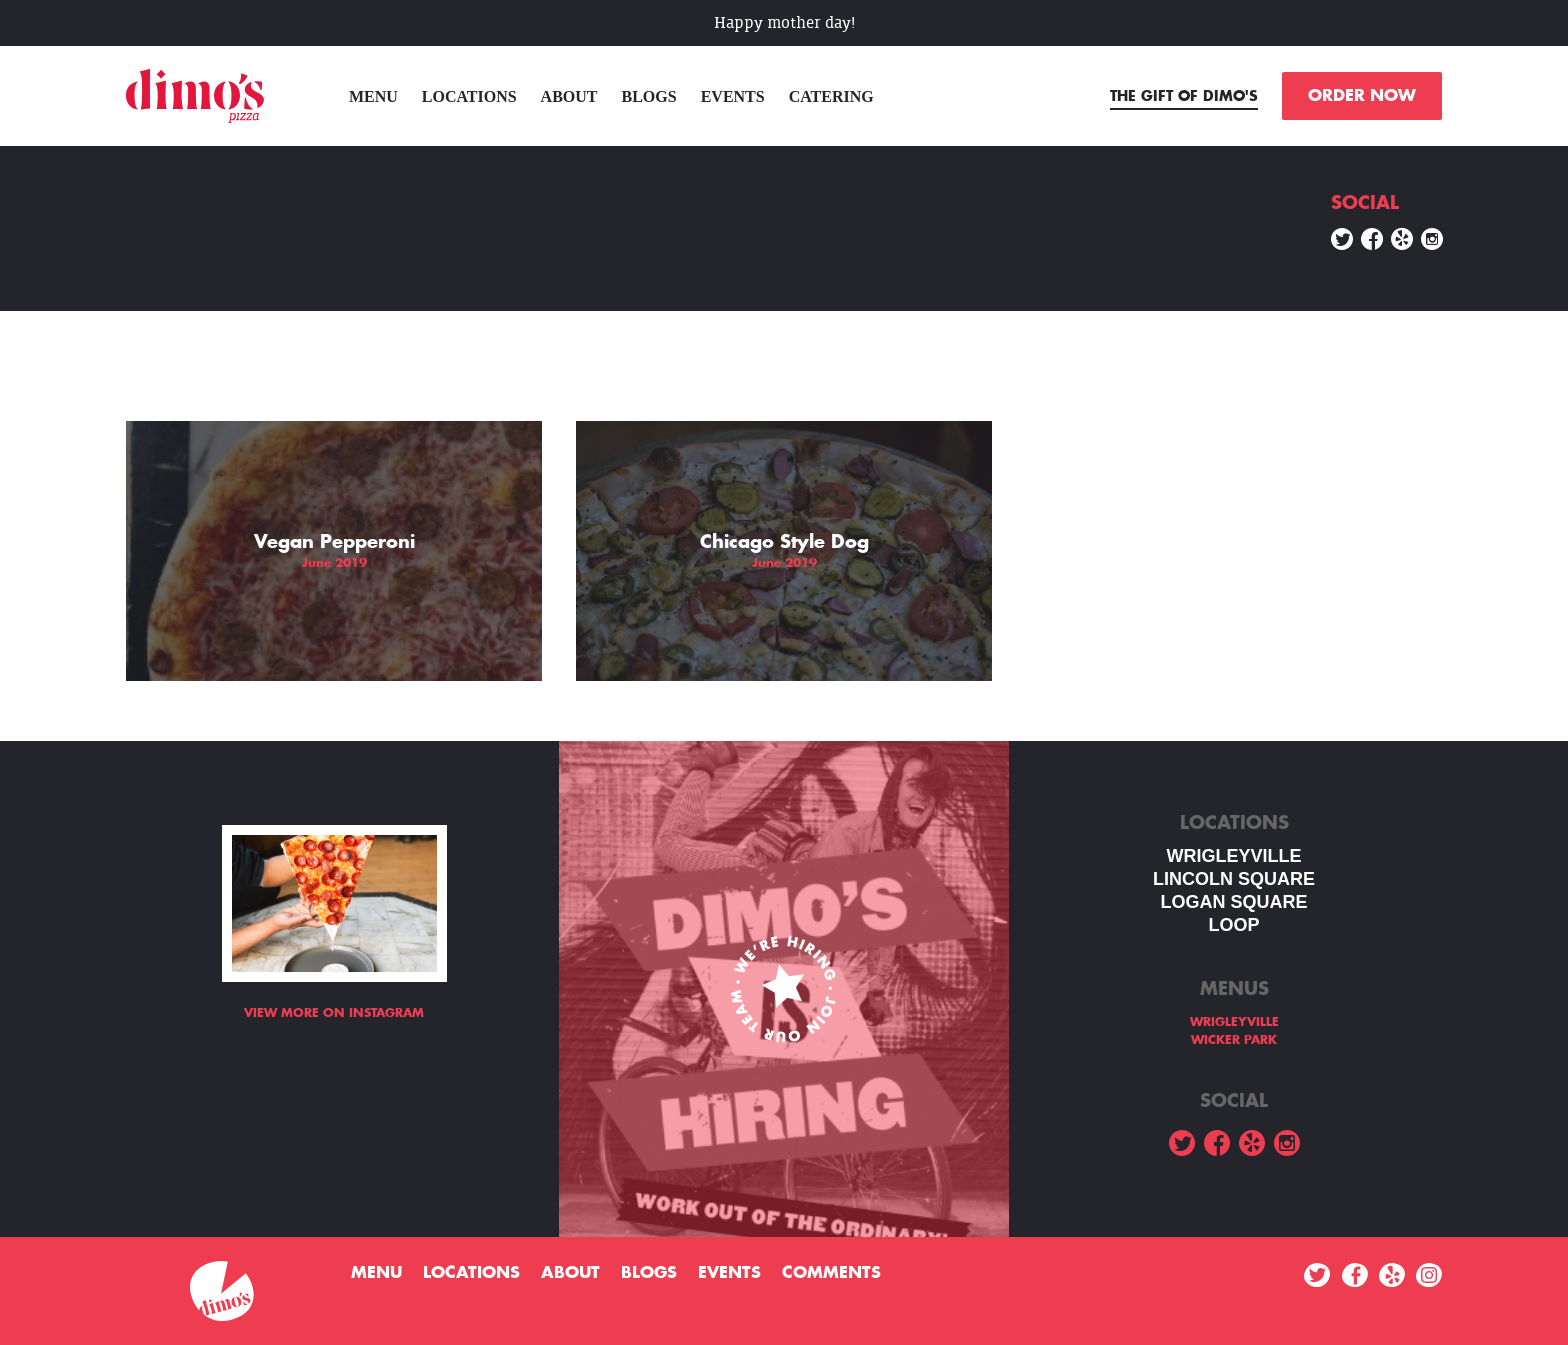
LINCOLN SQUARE (1234, 879)
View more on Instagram (334, 1013)
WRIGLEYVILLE (1234, 856)
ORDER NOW (1362, 96)
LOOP (1233, 925)
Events (733, 96)
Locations (469, 96)
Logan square (1233, 902)
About (569, 96)
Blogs (649, 96)
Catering (831, 96)
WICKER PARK (1234, 1040)
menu (373, 96)
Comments (831, 1273)
